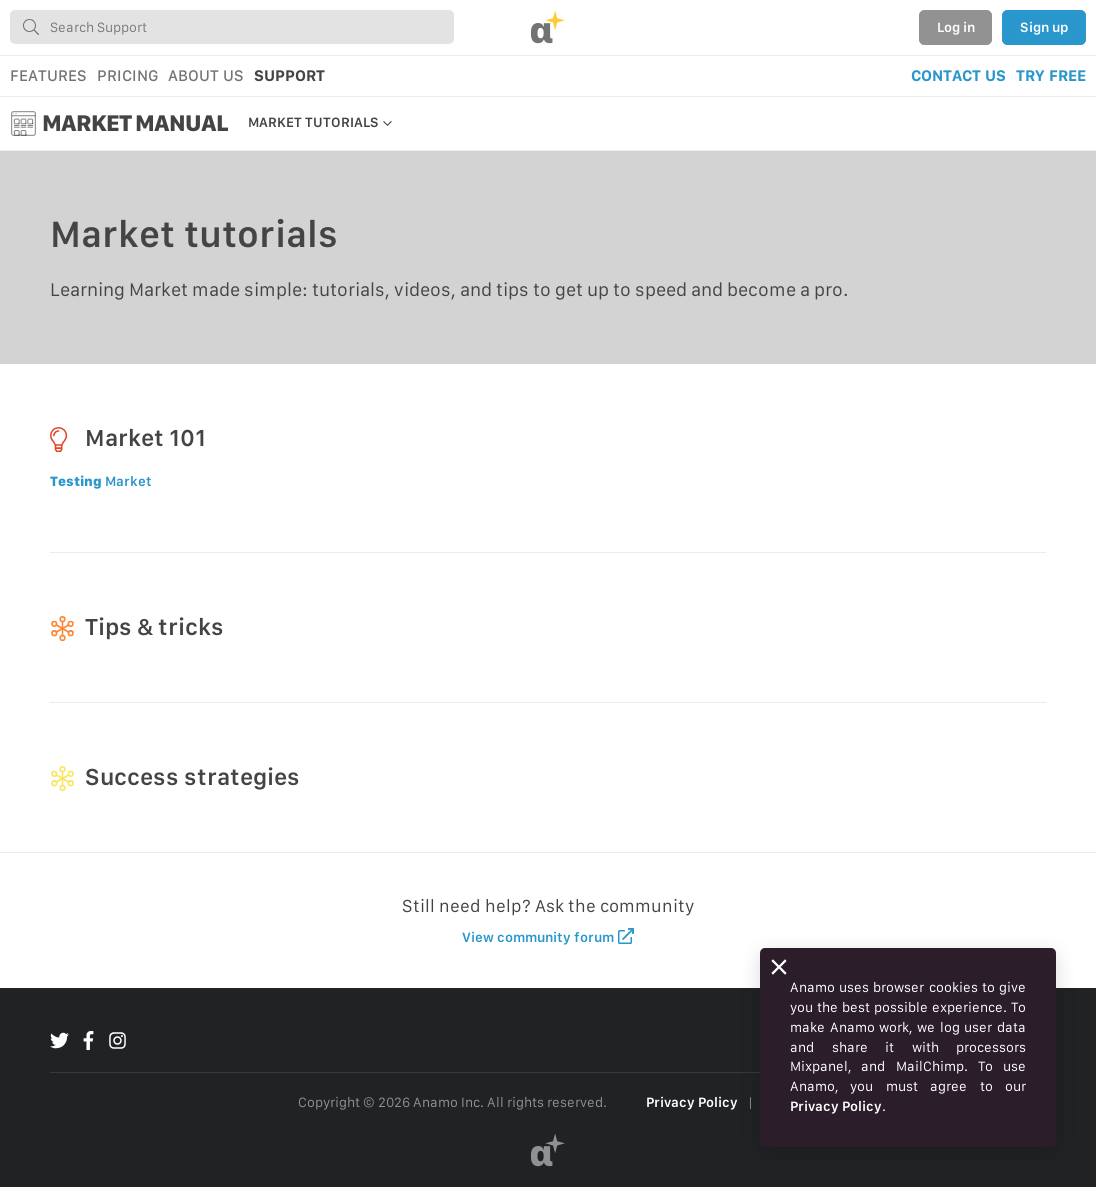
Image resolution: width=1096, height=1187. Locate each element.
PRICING (127, 75)
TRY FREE (1051, 75)
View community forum (548, 936)
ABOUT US (206, 75)
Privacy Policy (692, 1102)
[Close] (779, 967)
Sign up (1044, 27)
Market (101, 481)
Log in (956, 27)
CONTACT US (958, 75)
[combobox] (232, 27)
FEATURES (48, 75)
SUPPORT (289, 75)
